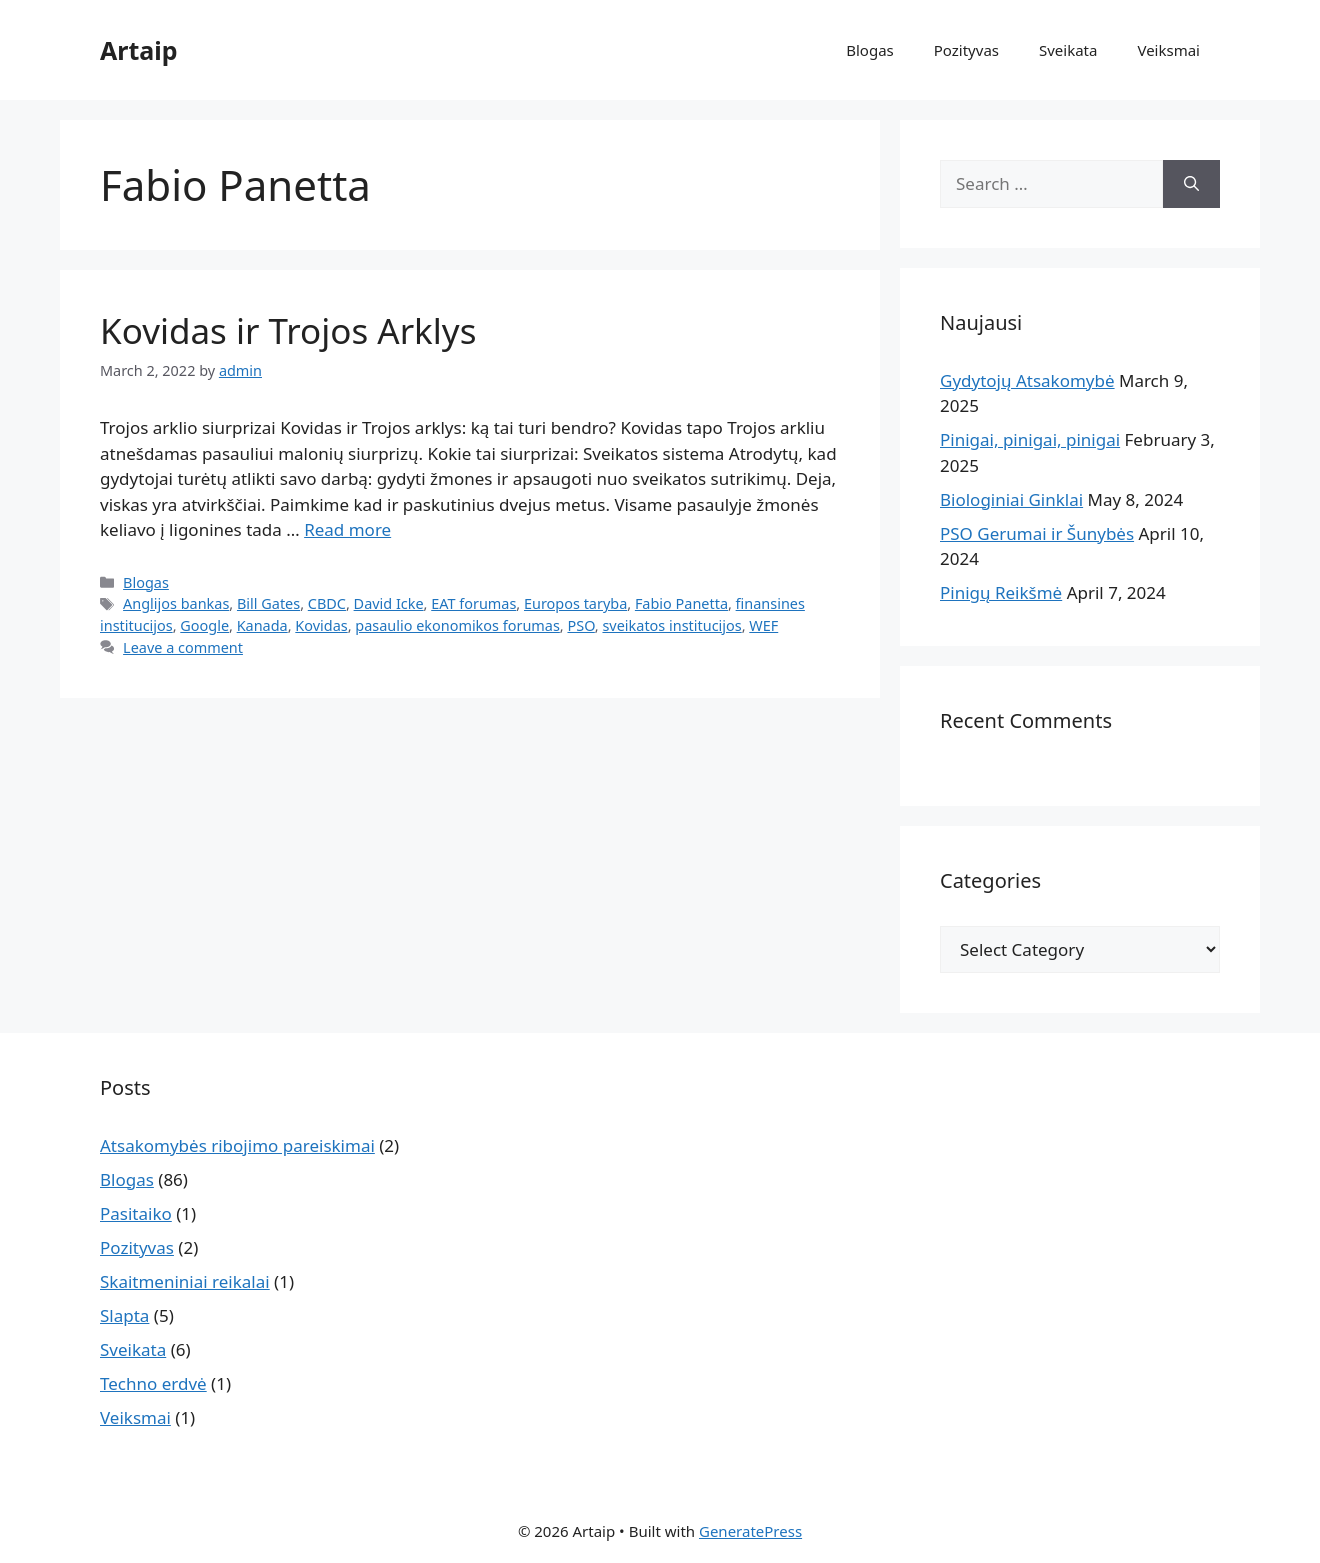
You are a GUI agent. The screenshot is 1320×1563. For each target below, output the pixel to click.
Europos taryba (575, 603)
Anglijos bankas (176, 603)
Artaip (139, 50)
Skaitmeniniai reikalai (185, 1281)
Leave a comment (183, 647)
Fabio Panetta (681, 603)
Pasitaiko (136, 1213)
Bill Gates (268, 603)
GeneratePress (750, 1531)
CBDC (327, 603)
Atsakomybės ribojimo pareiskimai (237, 1145)
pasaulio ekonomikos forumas (457, 625)
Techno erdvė (153, 1383)
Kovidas (321, 625)
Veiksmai (1168, 50)
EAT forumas (473, 603)
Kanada (262, 625)
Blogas (870, 50)
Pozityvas (966, 50)
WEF (763, 625)
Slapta (124, 1315)
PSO (580, 625)
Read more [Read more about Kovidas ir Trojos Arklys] (347, 529)
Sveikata (1068, 50)
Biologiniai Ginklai (1011, 499)
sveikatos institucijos (671, 625)
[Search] (1191, 184)
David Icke (389, 603)
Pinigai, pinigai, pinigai (1030, 439)
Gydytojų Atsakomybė (1027, 380)
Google (204, 625)
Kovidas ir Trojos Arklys (288, 330)
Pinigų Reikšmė (1001, 592)
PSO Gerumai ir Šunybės (1037, 533)
